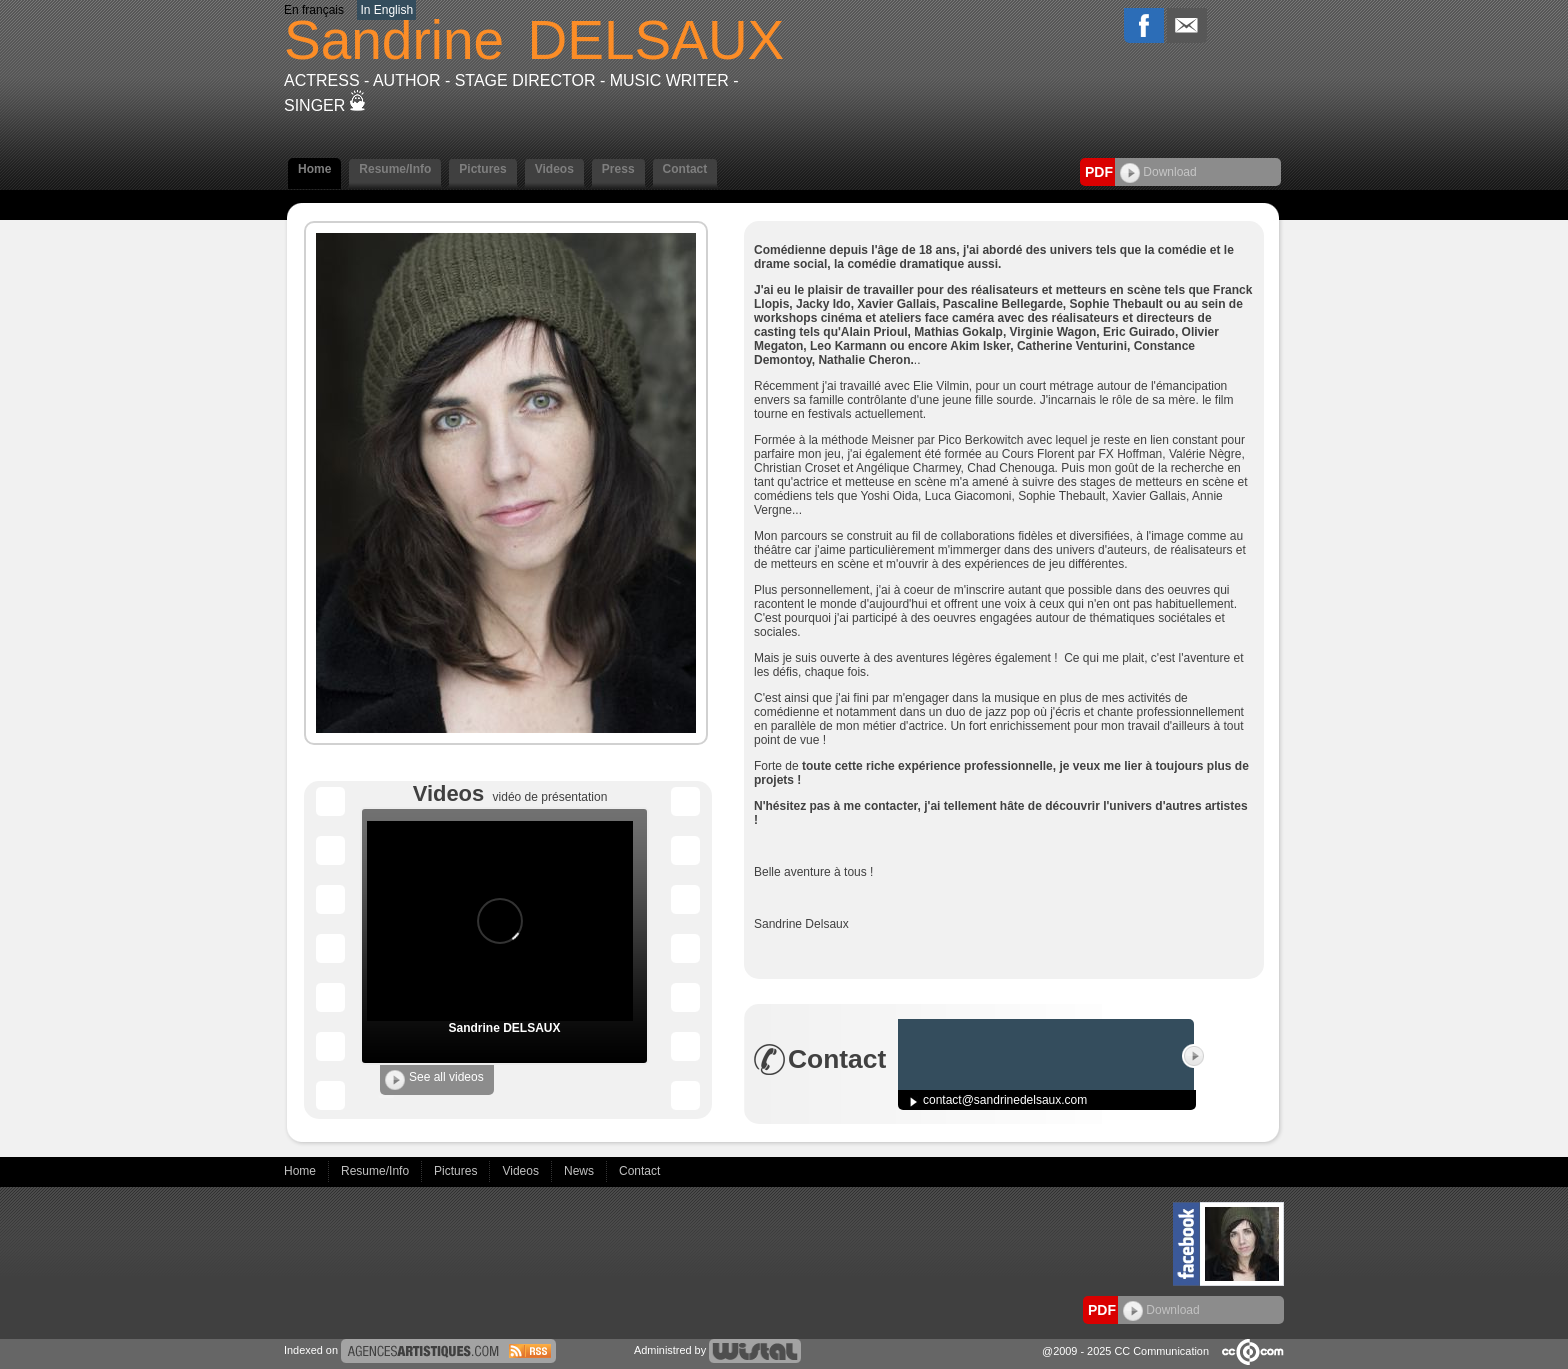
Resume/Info (395, 169)
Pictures (482, 169)
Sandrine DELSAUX (504, 1028)
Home (314, 169)
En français (314, 10)
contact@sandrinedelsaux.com (1005, 1100)
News (580, 1171)
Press (618, 169)
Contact (685, 169)
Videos (554, 169)
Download (1158, 172)
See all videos (434, 1080)
